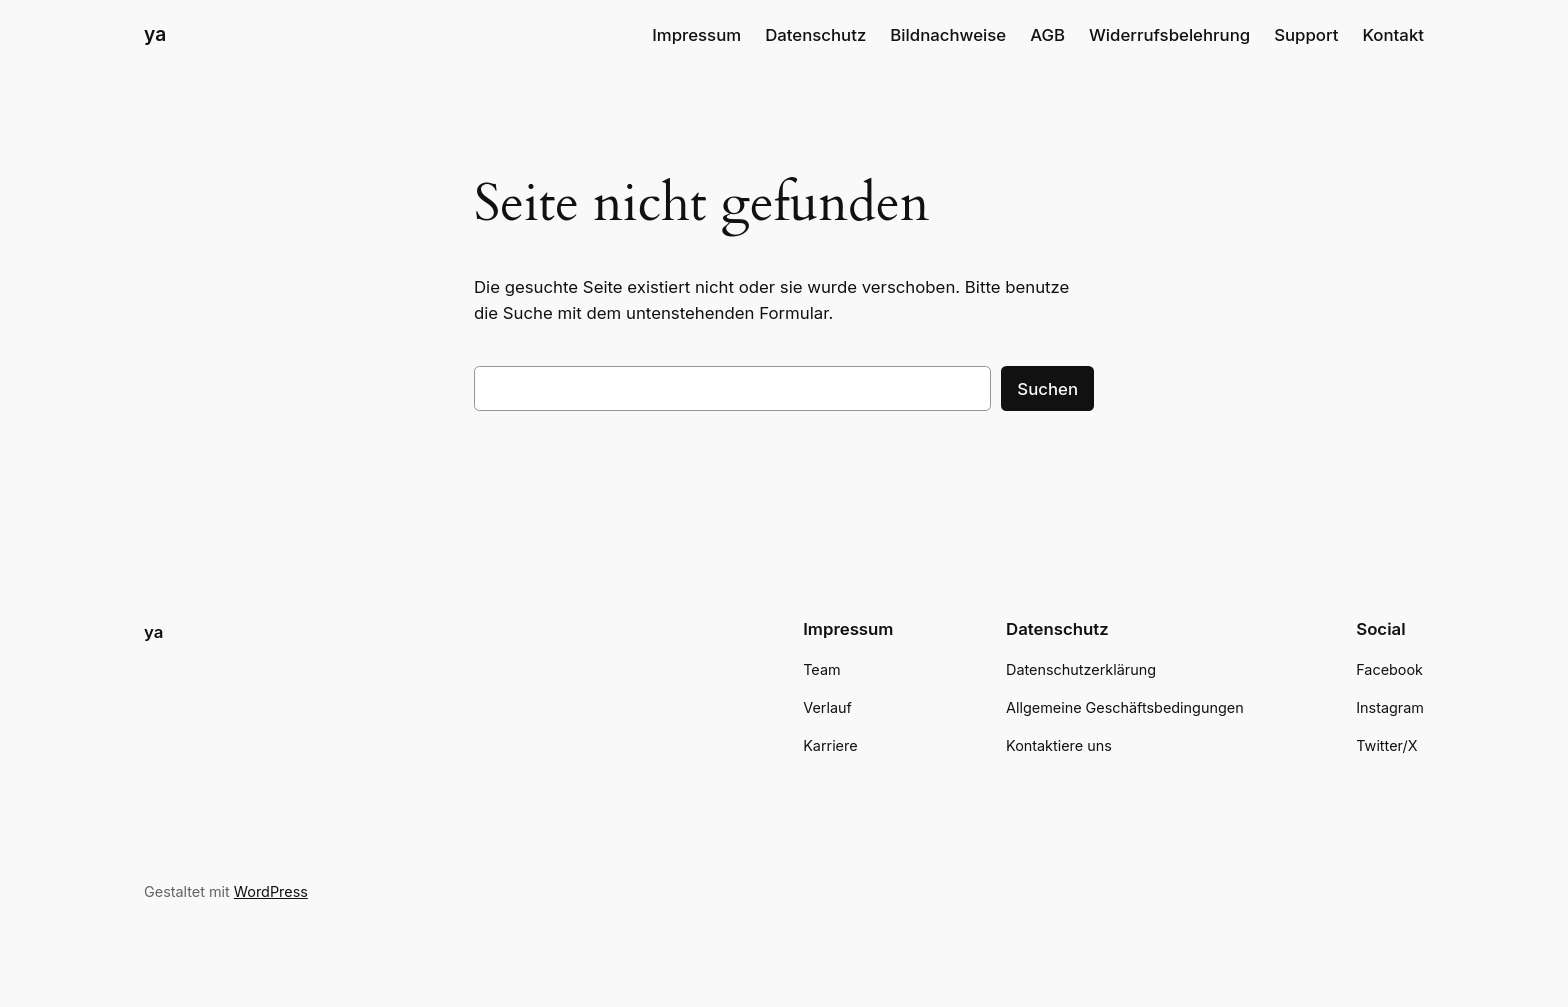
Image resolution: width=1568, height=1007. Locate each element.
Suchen (1047, 389)
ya (155, 34)
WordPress (271, 891)
